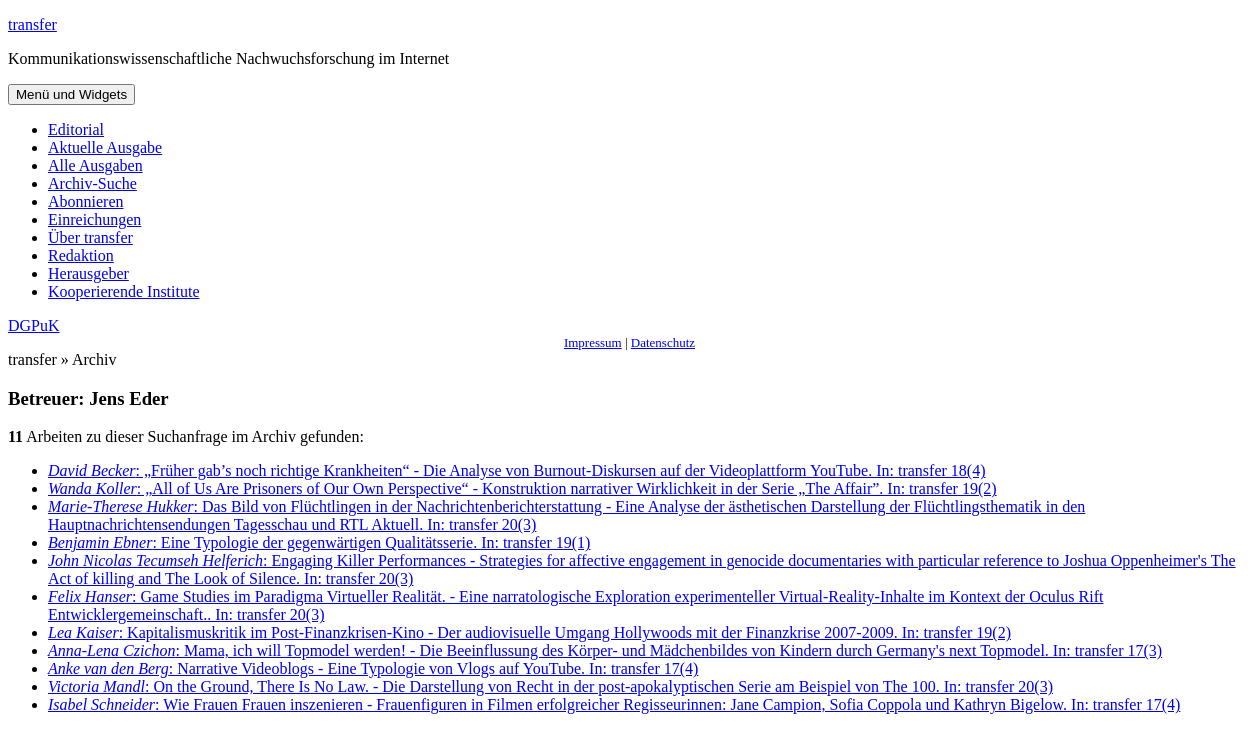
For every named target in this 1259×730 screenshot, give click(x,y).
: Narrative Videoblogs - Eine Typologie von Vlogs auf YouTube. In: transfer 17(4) (373, 668)
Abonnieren (86, 201)
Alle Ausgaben (95, 165)
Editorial (76, 129)
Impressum (593, 342)
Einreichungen (94, 219)
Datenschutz (663, 342)
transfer (32, 24)
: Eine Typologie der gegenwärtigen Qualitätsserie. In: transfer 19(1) (319, 542)
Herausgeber (88, 273)
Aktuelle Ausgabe (105, 147)
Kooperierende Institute (124, 291)
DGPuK (34, 325)
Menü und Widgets (71, 94)
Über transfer (90, 237)
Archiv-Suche (92, 183)
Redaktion (81, 255)
